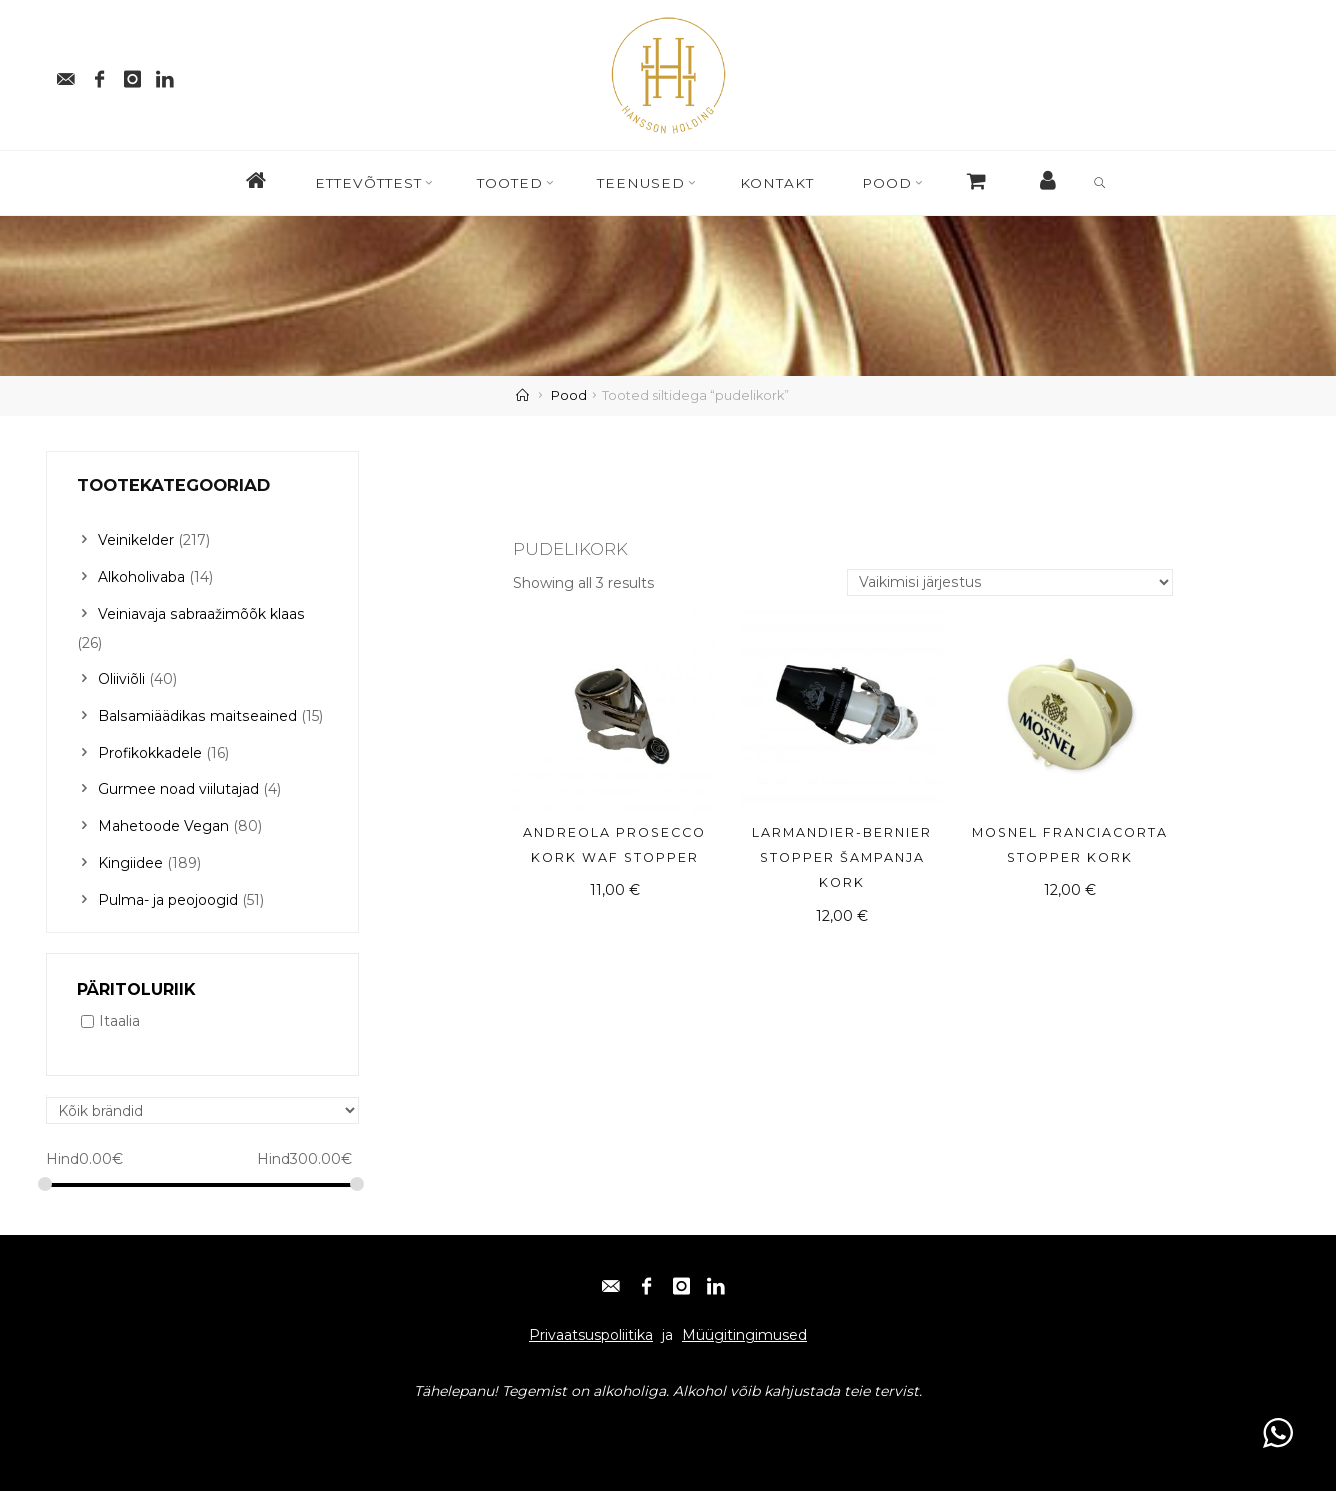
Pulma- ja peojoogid (168, 892)
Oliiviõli (121, 676)
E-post (77, 1423)
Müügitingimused (744, 1327)
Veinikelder (136, 540)
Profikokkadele (150, 748)
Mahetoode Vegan (163, 820)
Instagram (227, 1423)
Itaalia (119, 1013)
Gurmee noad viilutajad (178, 784)
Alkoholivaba (141, 576)
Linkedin (305, 1423)
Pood (569, 395)
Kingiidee (130, 856)
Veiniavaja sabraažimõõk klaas (200, 612)
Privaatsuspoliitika (591, 1327)
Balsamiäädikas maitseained (196, 712)
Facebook (146, 1423)
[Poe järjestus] (1011, 583)
